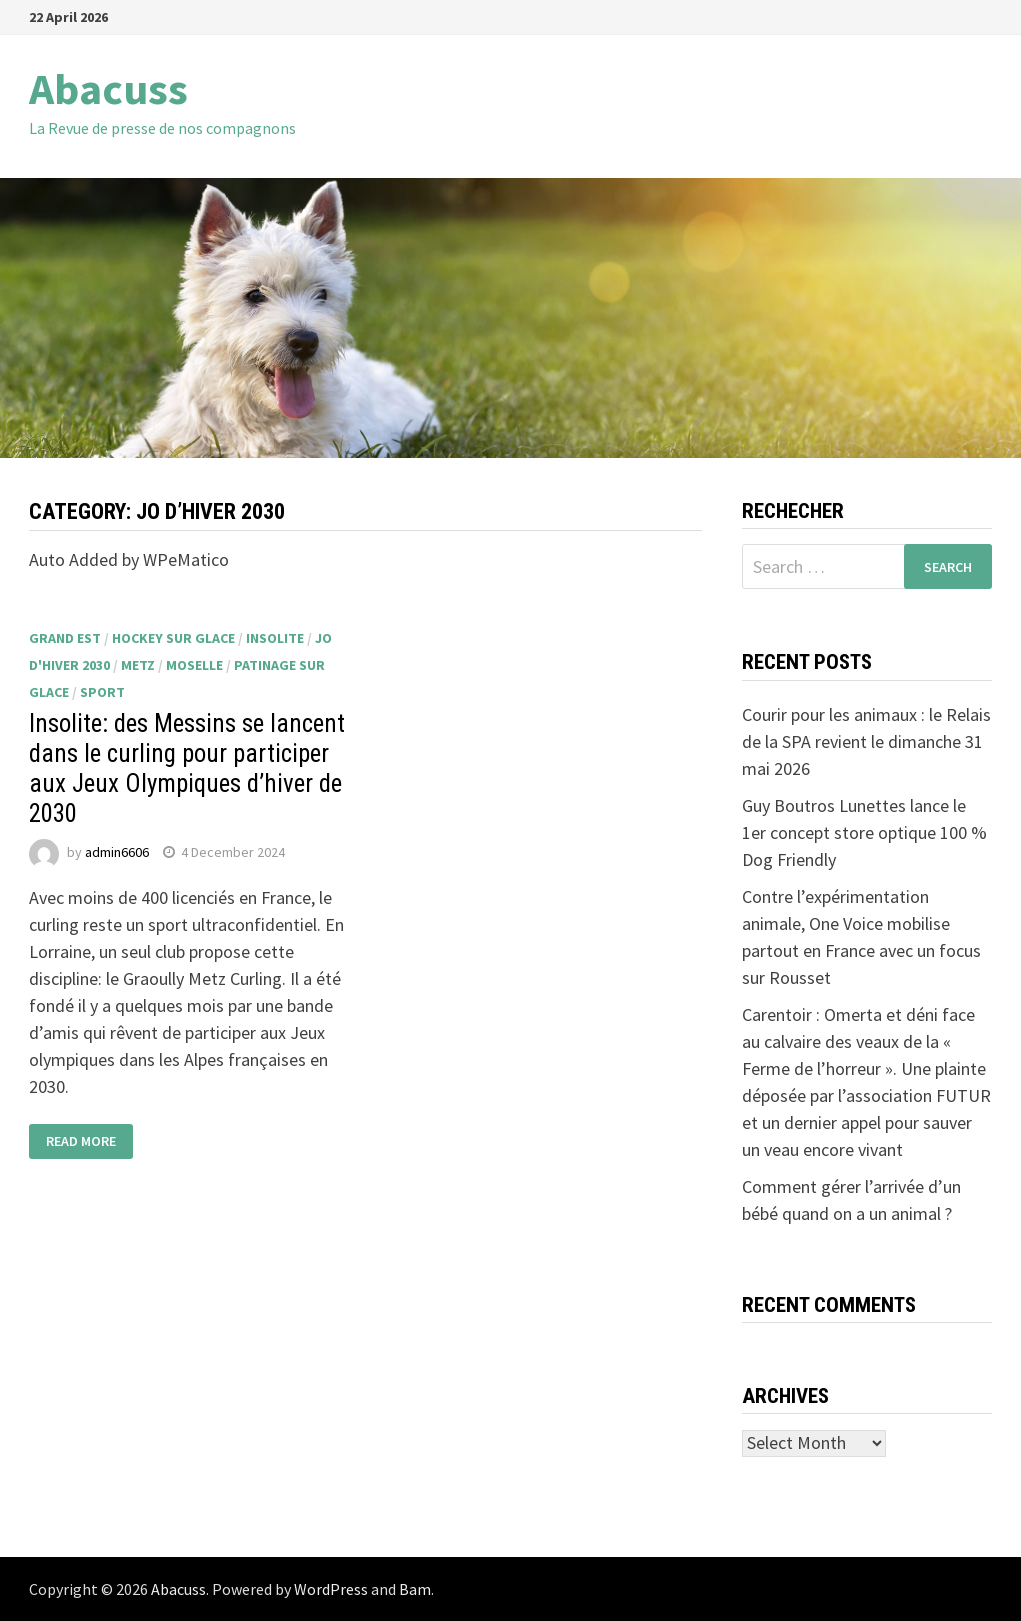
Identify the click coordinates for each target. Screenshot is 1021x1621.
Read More (81, 1142)
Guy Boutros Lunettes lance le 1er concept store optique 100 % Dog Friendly (864, 832)
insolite (275, 638)
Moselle (194, 665)
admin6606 (117, 852)
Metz (138, 665)
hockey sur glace (173, 638)
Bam (415, 1589)
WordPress (331, 1589)
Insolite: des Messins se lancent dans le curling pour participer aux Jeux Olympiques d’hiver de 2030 (187, 768)
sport (102, 692)
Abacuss (108, 88)
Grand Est (65, 638)
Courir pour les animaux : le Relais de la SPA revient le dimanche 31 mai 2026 (866, 741)
